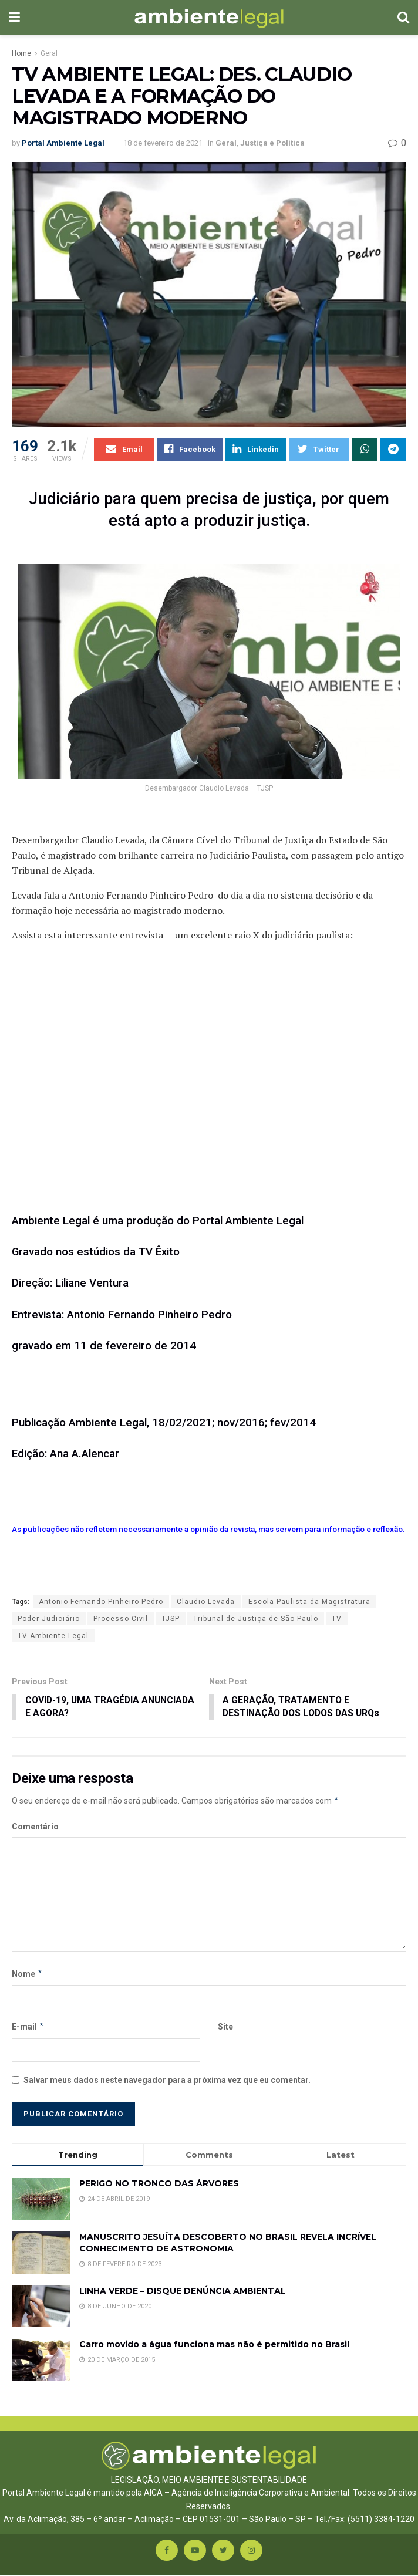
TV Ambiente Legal (53, 1636)
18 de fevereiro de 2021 (163, 143)
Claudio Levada (206, 1602)
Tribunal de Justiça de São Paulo (255, 1619)
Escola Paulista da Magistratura (309, 1602)
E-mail (28, 2027)
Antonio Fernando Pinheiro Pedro (101, 1602)
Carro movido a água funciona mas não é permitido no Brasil (214, 2345)
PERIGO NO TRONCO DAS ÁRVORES (159, 2184)
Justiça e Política (272, 143)
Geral (49, 53)
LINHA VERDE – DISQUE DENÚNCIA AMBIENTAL (182, 2291)
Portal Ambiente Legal (63, 143)
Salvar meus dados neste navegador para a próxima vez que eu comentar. (167, 2080)
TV (337, 1619)
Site (225, 2027)
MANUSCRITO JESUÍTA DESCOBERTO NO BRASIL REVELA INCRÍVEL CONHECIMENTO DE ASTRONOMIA (227, 2244)
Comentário (35, 1827)
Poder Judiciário (49, 1619)
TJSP (170, 1619)
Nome (27, 1974)
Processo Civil (120, 1619)
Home (21, 53)
